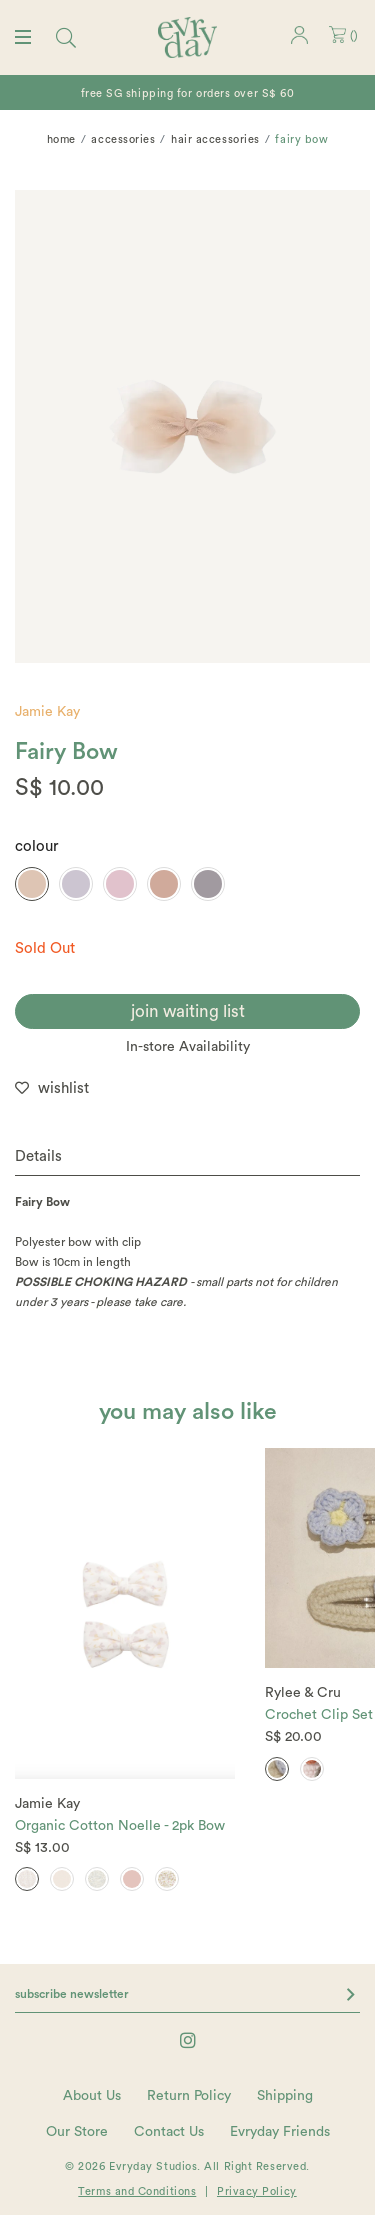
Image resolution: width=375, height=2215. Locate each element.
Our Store (77, 2132)
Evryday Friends (280, 2132)
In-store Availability (188, 1047)
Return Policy (189, 2096)
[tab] (187, 1157)
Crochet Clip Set (319, 1715)
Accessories (123, 139)
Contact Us (169, 2132)
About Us (92, 2096)
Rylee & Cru (303, 1693)
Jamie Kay (47, 712)
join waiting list (188, 1011)
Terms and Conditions (137, 2191)
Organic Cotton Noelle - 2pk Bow (120, 1826)
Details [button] (38, 1156)
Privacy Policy (257, 2191)
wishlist (63, 1088)
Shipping (285, 2096)
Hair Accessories (215, 139)
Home (61, 139)
